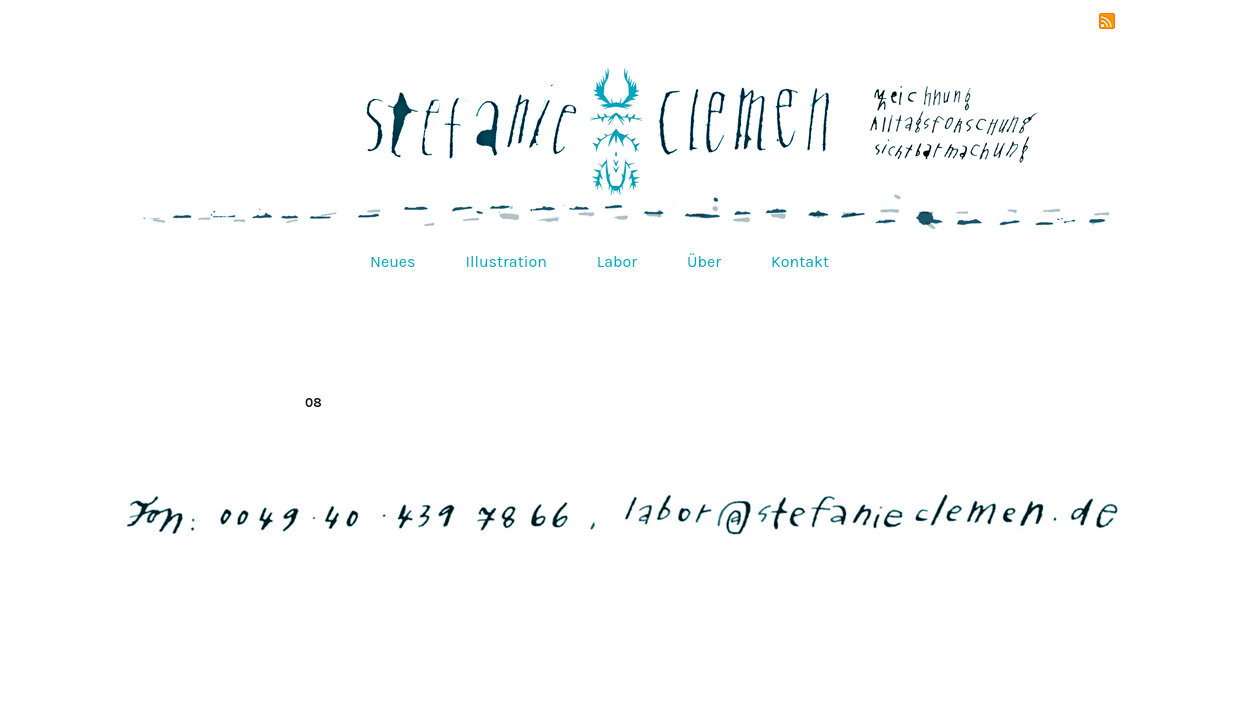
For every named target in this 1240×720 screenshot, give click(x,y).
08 (313, 402)
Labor (617, 261)
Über (704, 261)
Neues (392, 261)
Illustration (505, 261)
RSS (1107, 21)
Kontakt (800, 261)
